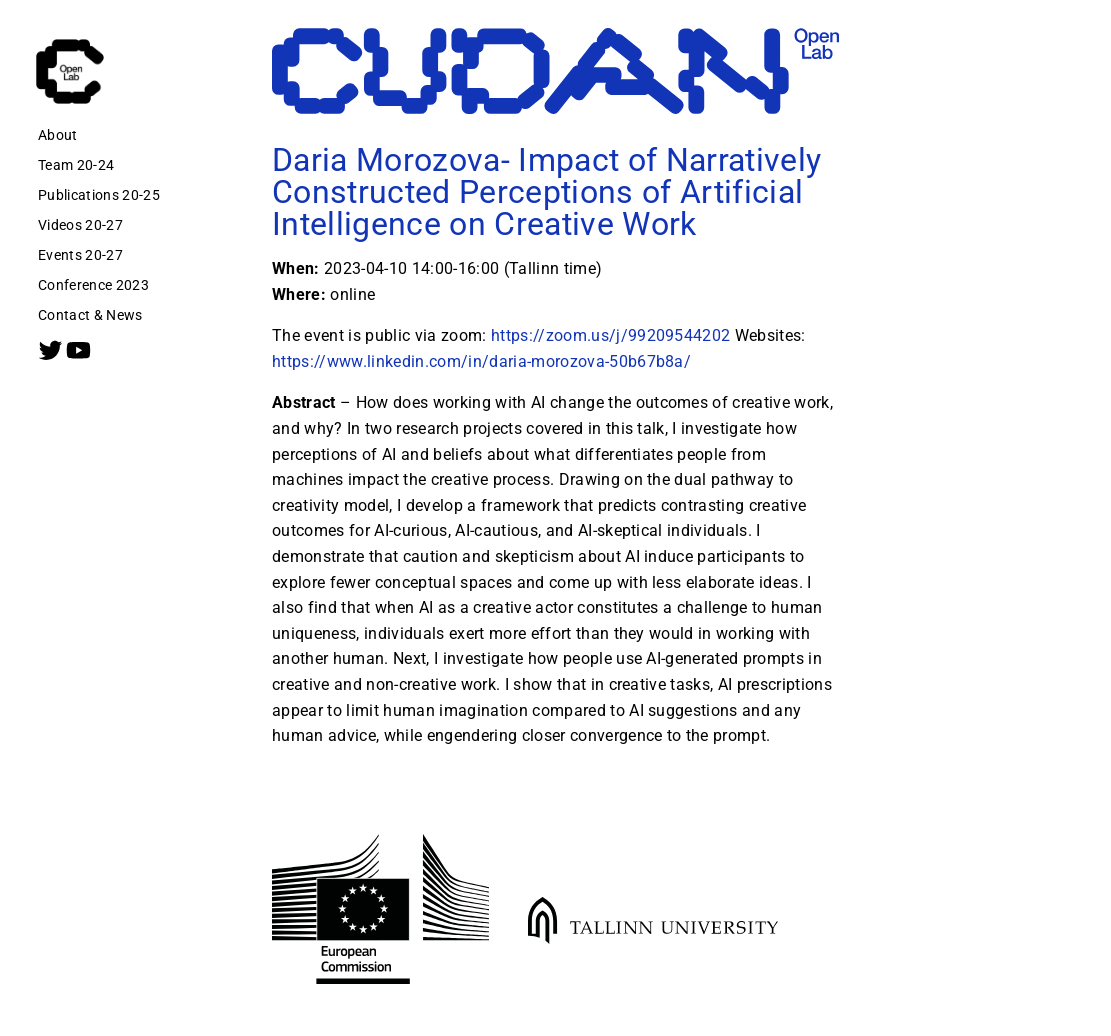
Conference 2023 (93, 285)
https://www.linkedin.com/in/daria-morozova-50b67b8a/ (481, 361)
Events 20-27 (80, 255)
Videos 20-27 (80, 225)
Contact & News (90, 315)
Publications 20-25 (99, 195)
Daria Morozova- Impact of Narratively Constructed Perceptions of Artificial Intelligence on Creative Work (546, 192)
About (58, 135)
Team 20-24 (76, 165)
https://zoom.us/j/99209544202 (611, 336)
